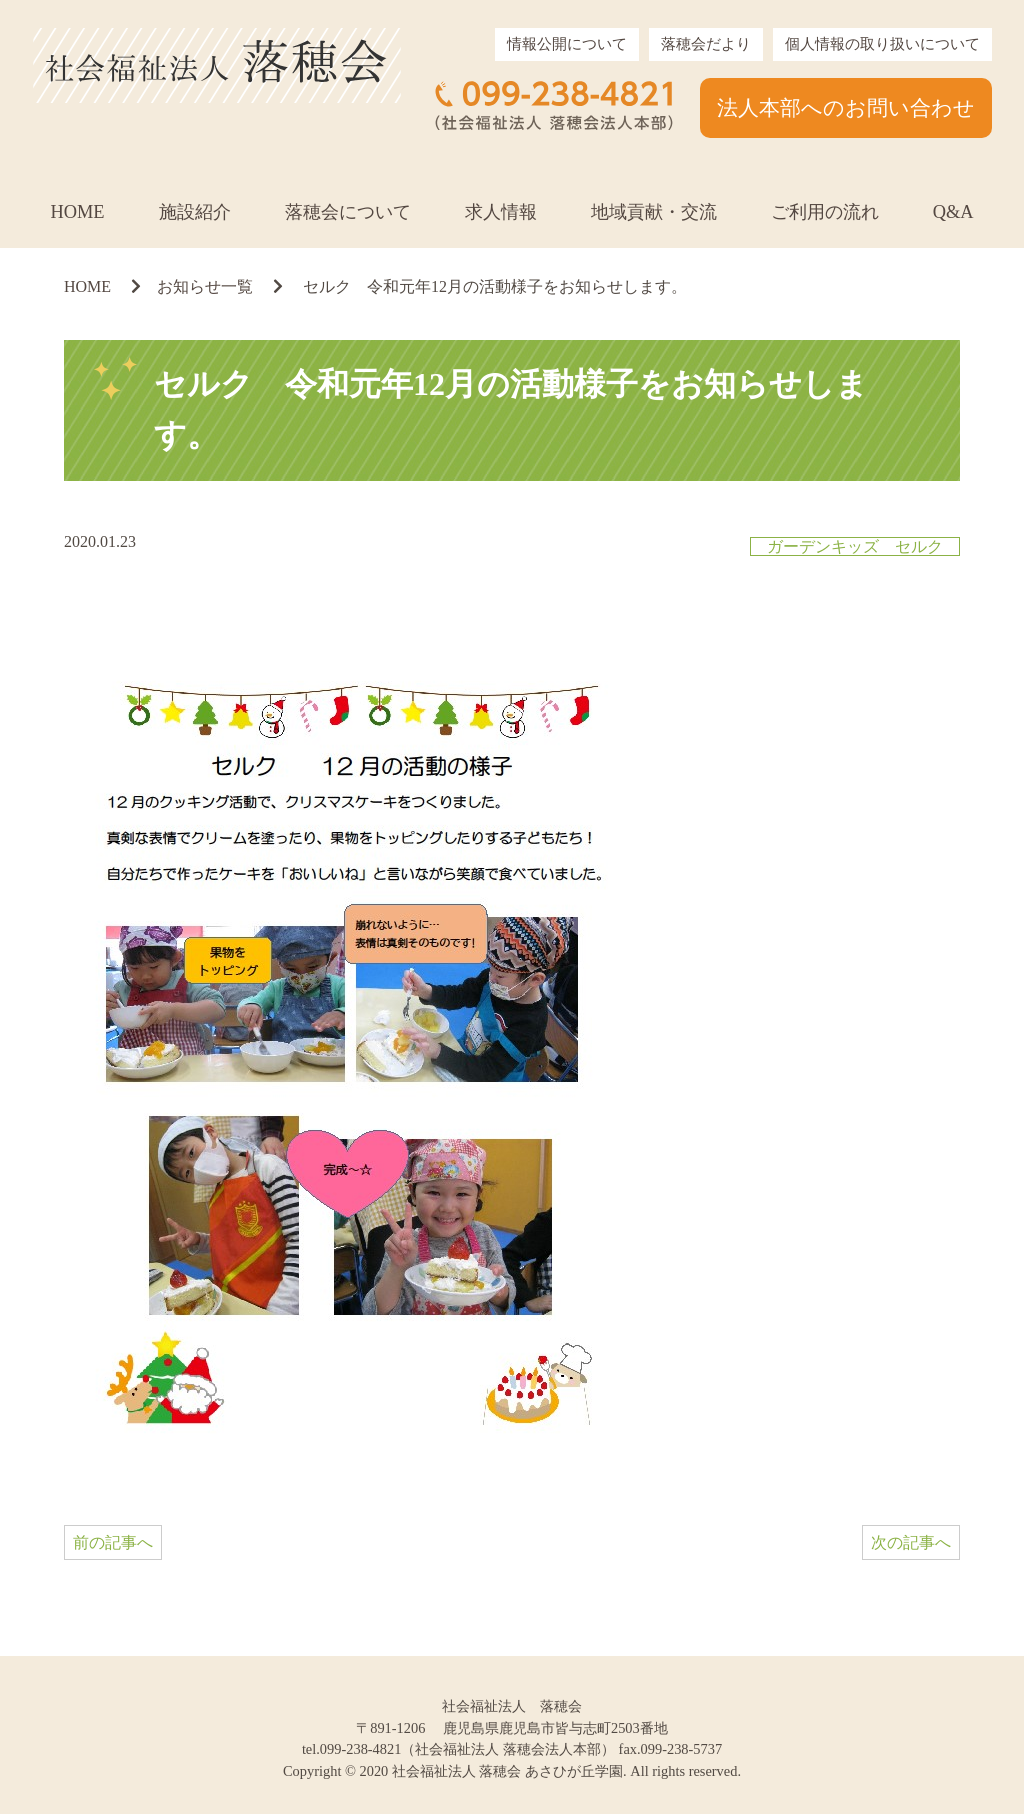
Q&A (953, 212)
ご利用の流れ (825, 212)
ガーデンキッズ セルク (855, 546)
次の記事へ (911, 1542)
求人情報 (501, 212)
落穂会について (348, 212)
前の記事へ (113, 1542)
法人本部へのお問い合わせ (846, 107)
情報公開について (567, 44)
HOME (77, 212)
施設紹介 (195, 212)
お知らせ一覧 (205, 286)
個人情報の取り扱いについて (882, 44)
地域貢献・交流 (654, 212)
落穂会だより (706, 44)
